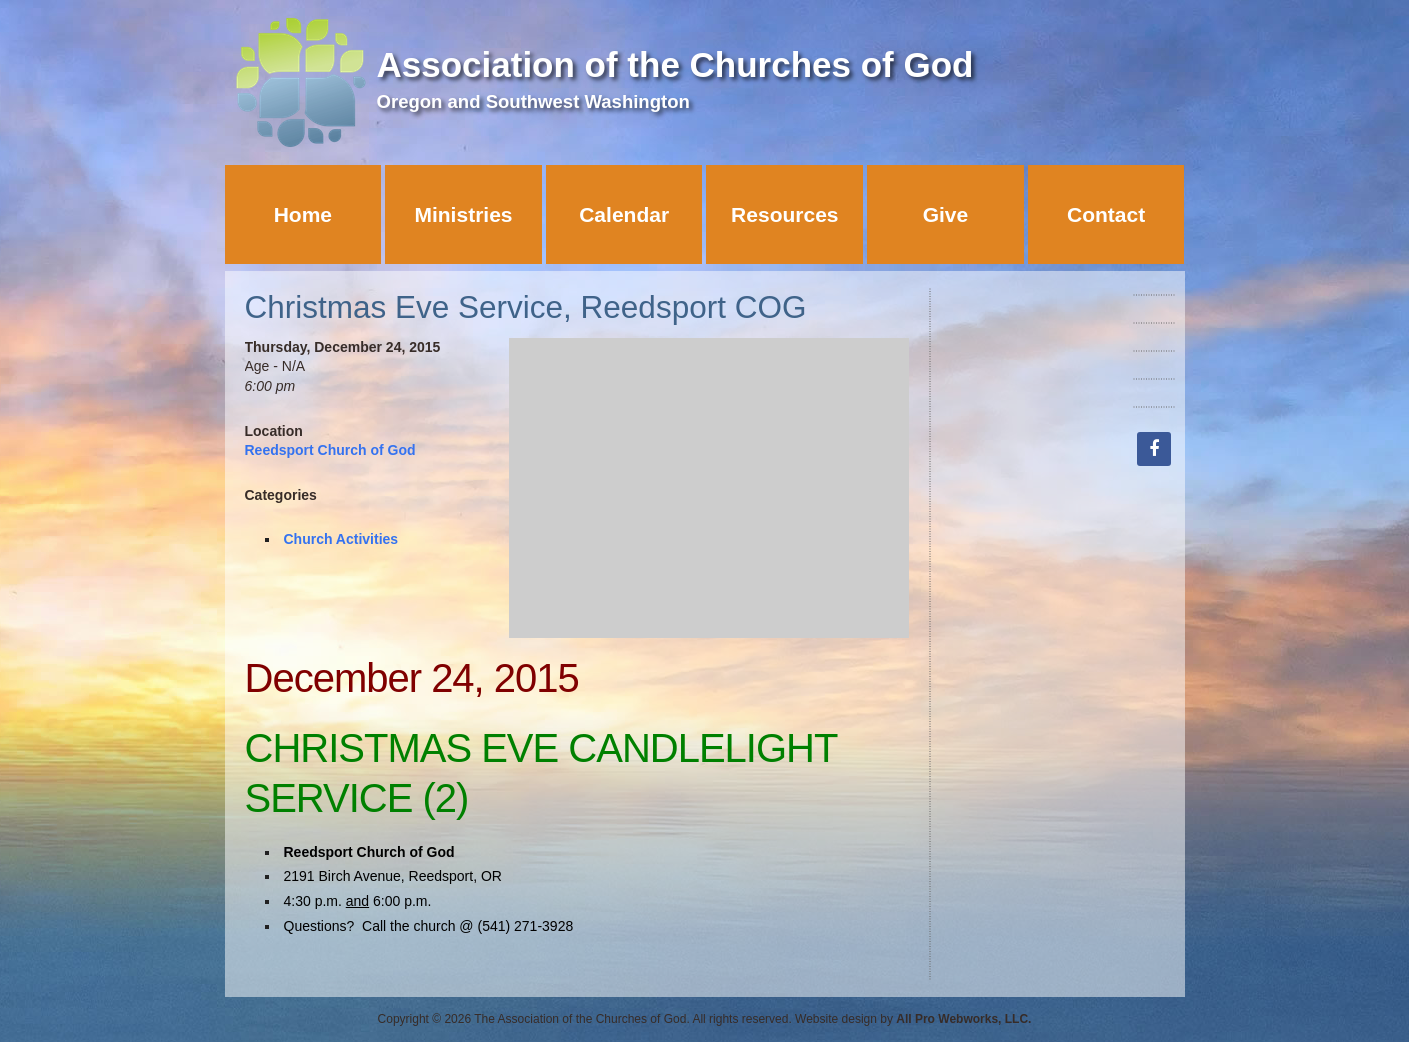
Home (303, 214)
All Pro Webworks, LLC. (963, 1019)
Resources (784, 214)
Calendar (624, 214)
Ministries (463, 214)
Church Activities (341, 539)
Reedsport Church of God (330, 450)
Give (946, 214)
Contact (1106, 214)
